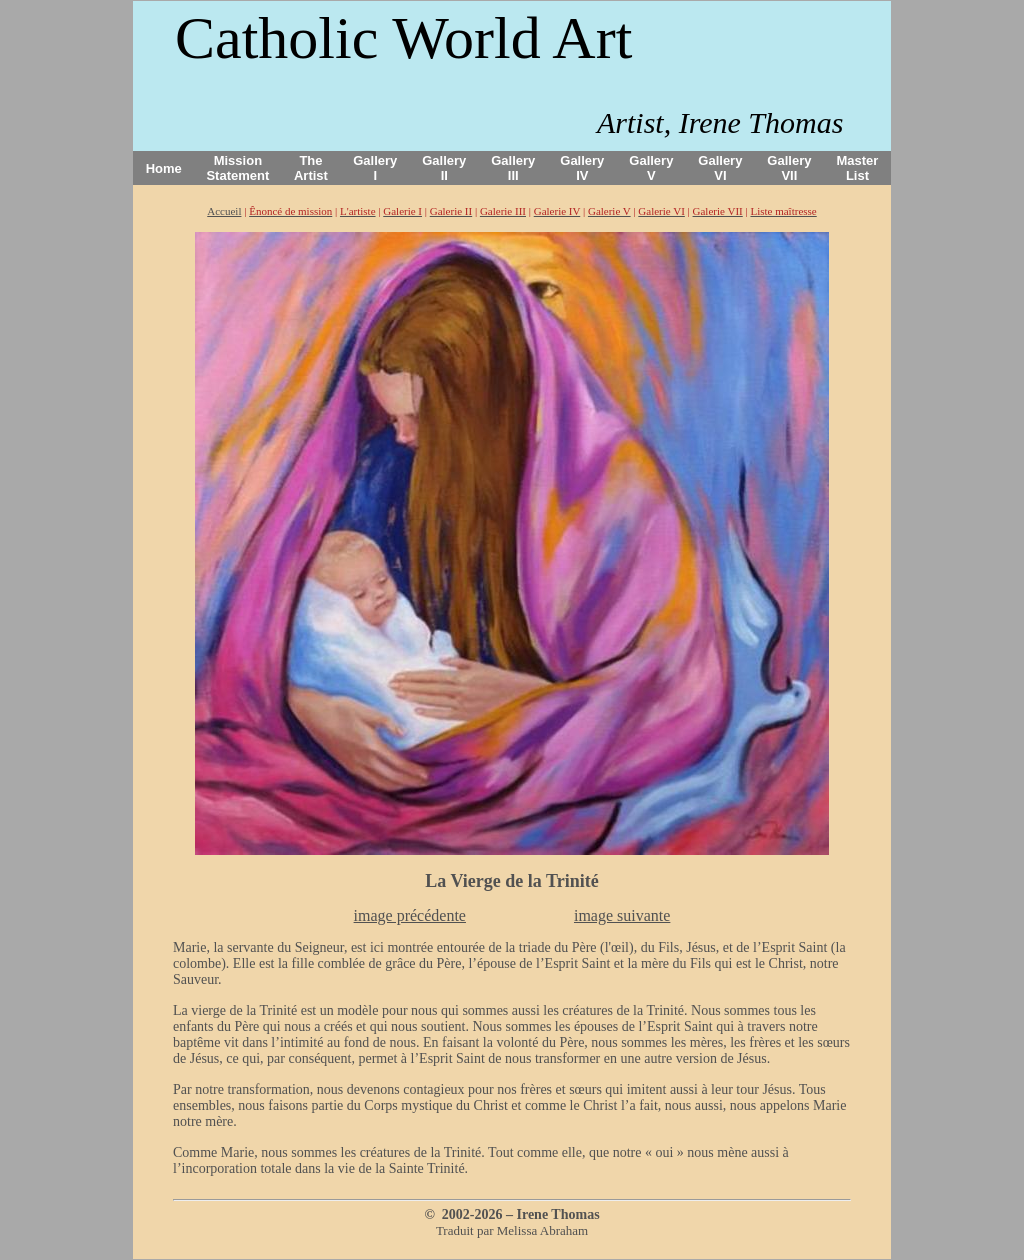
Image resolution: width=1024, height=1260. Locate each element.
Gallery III (513, 168)
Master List (858, 168)
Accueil (224, 211)
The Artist (311, 168)
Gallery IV (582, 168)
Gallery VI (720, 168)
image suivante (622, 915)
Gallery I (375, 168)
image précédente (410, 915)
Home (164, 168)
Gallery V (651, 168)
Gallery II (444, 168)
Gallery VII (789, 168)
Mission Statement (237, 168)
